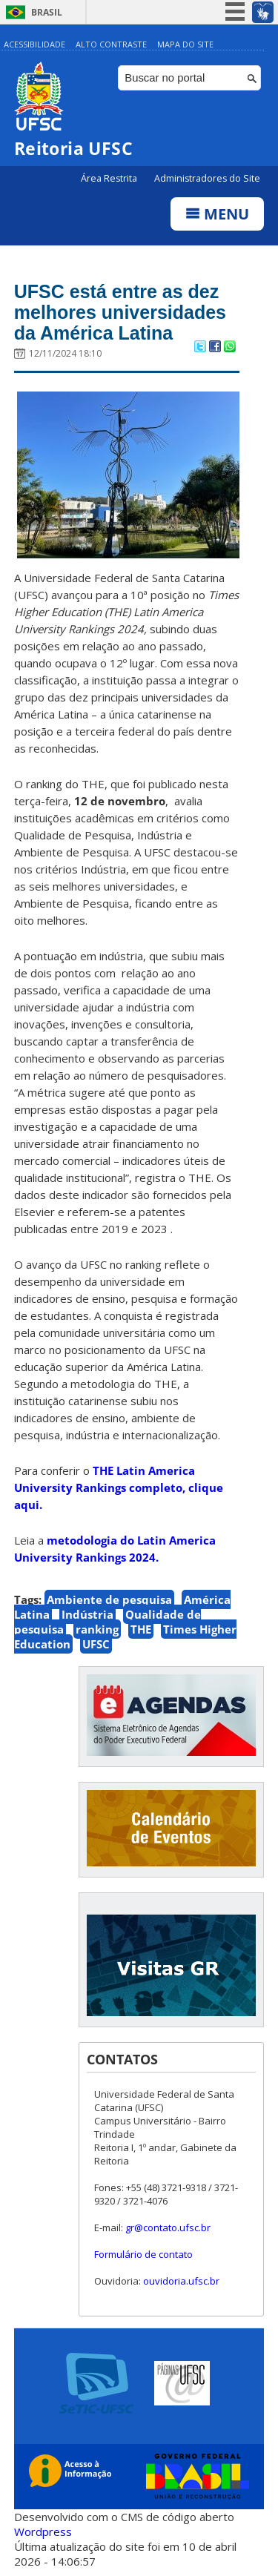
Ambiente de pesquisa (109, 1599)
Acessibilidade (34, 44)
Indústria (87, 1614)
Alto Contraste (111, 44)
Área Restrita (110, 178)
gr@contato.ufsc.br (168, 2227)
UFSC (96, 1644)
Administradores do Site (207, 178)
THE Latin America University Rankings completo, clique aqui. (118, 1487)
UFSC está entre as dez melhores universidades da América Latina (120, 312)
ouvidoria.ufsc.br (181, 2281)
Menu (217, 214)
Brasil (46, 12)
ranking (97, 1629)
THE (140, 1629)
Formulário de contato (143, 2254)
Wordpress (43, 2531)
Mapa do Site (185, 44)
